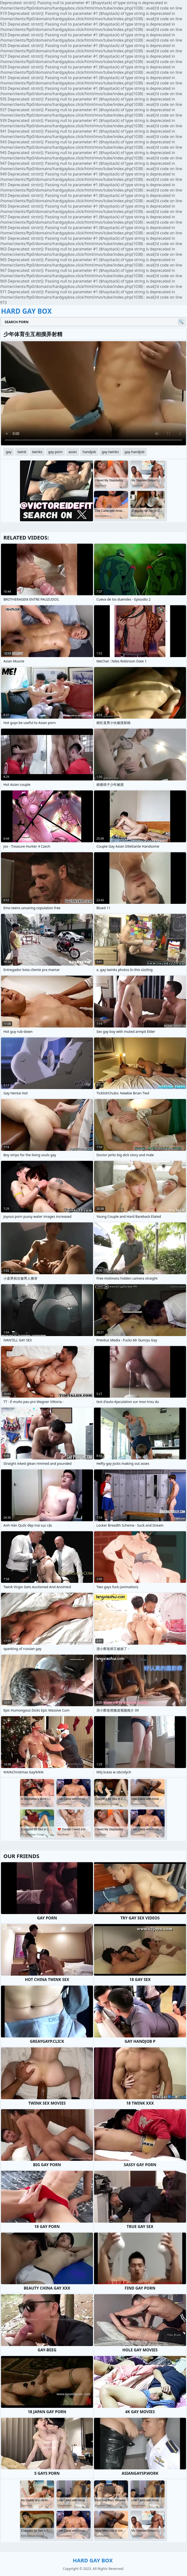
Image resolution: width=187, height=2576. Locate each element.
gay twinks (110, 451)
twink (22, 451)
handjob (89, 451)
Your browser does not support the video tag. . (93, 393)
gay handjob (135, 451)
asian (72, 451)
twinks (37, 451)
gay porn (55, 451)
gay (9, 451)
